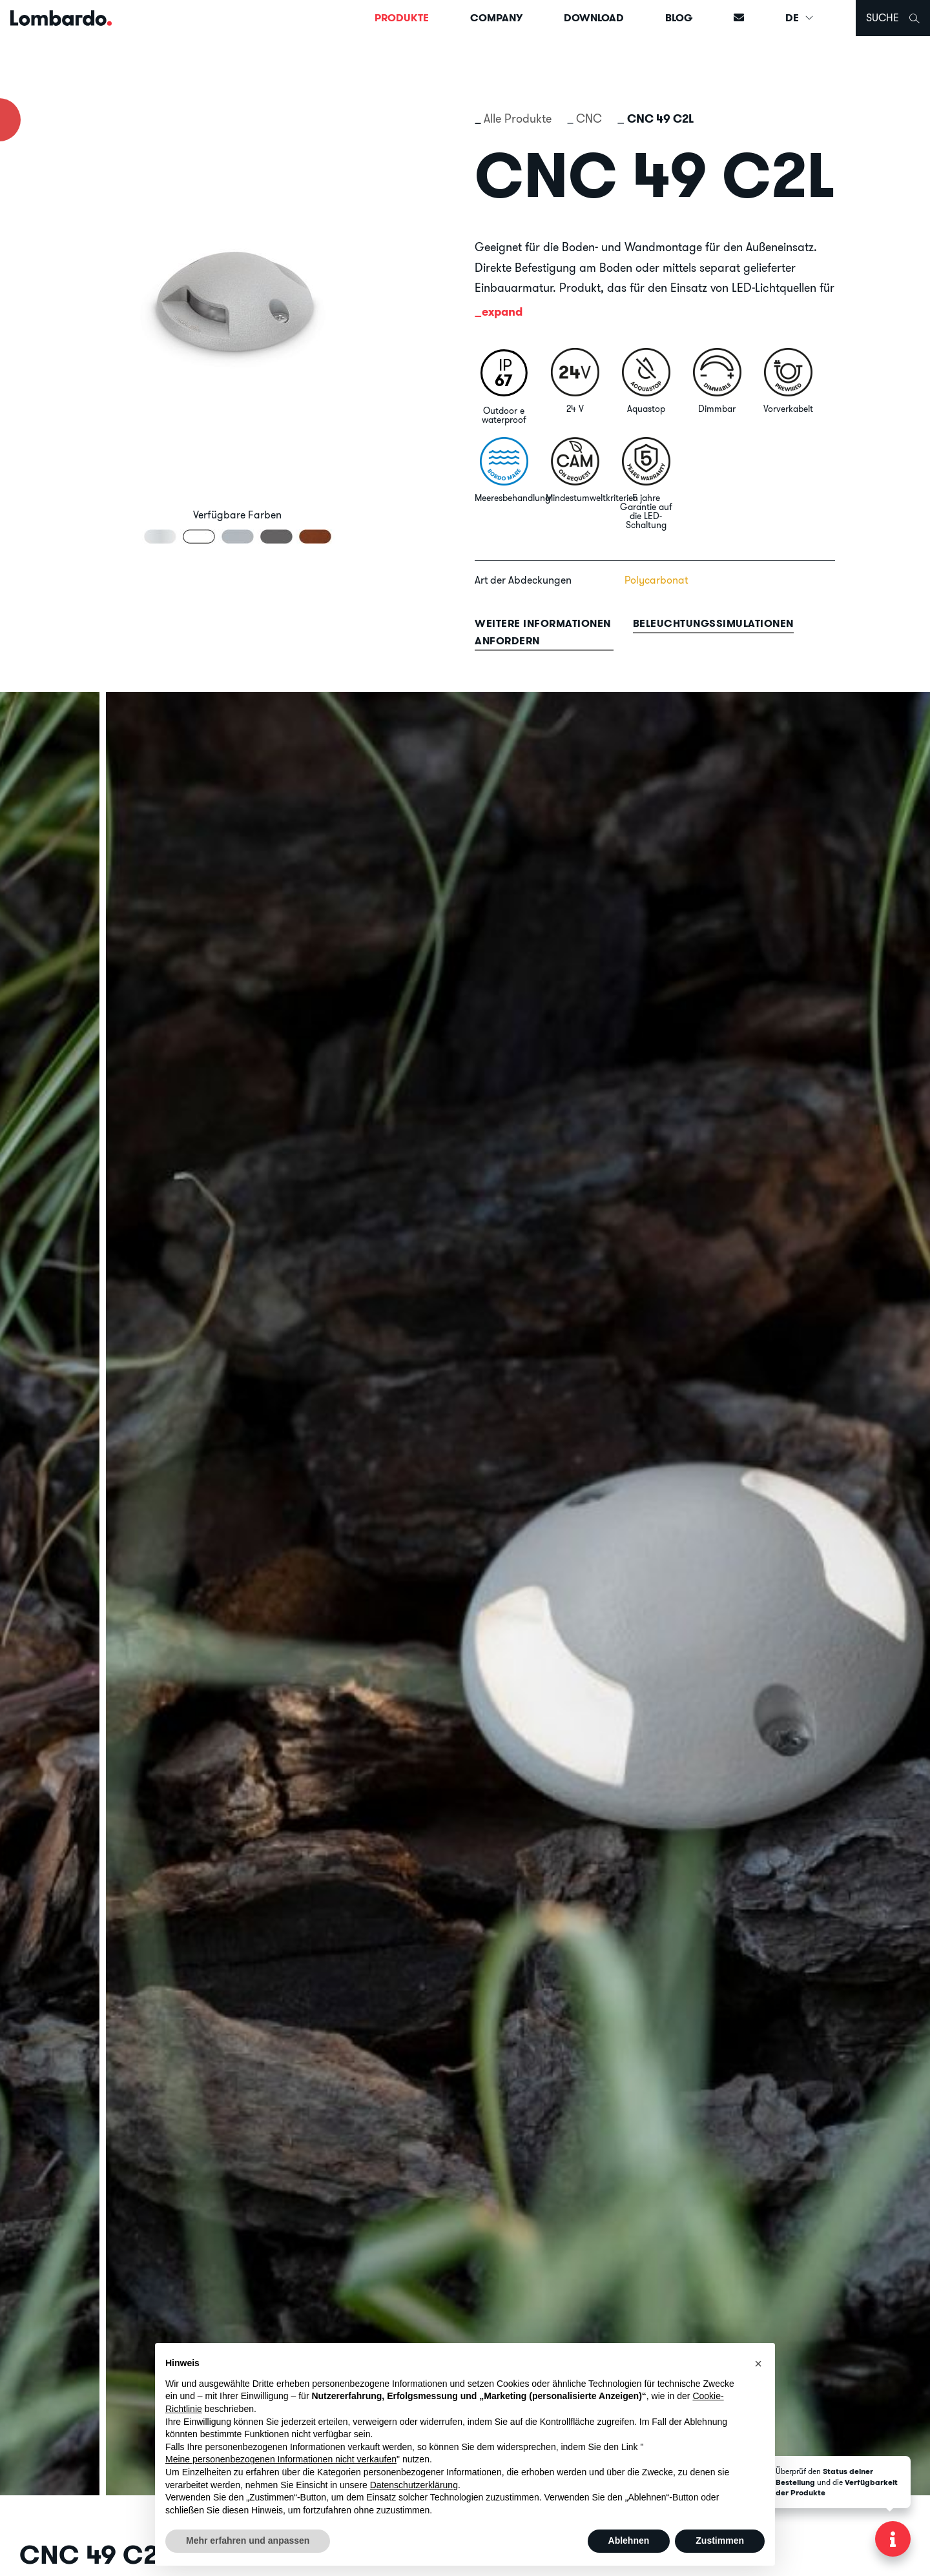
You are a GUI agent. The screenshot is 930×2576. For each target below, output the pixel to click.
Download (594, 18)
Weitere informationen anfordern (543, 632)
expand (502, 311)
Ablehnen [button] (629, 2540)
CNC (589, 118)
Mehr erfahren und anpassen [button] (247, 2540)
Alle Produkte (518, 118)
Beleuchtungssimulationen (713, 623)
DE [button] (799, 18)
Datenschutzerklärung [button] (414, 2485)
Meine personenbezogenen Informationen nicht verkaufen (281, 2459)
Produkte (402, 18)
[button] (758, 2363)
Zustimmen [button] (720, 2540)
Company (496, 18)
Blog (678, 18)
